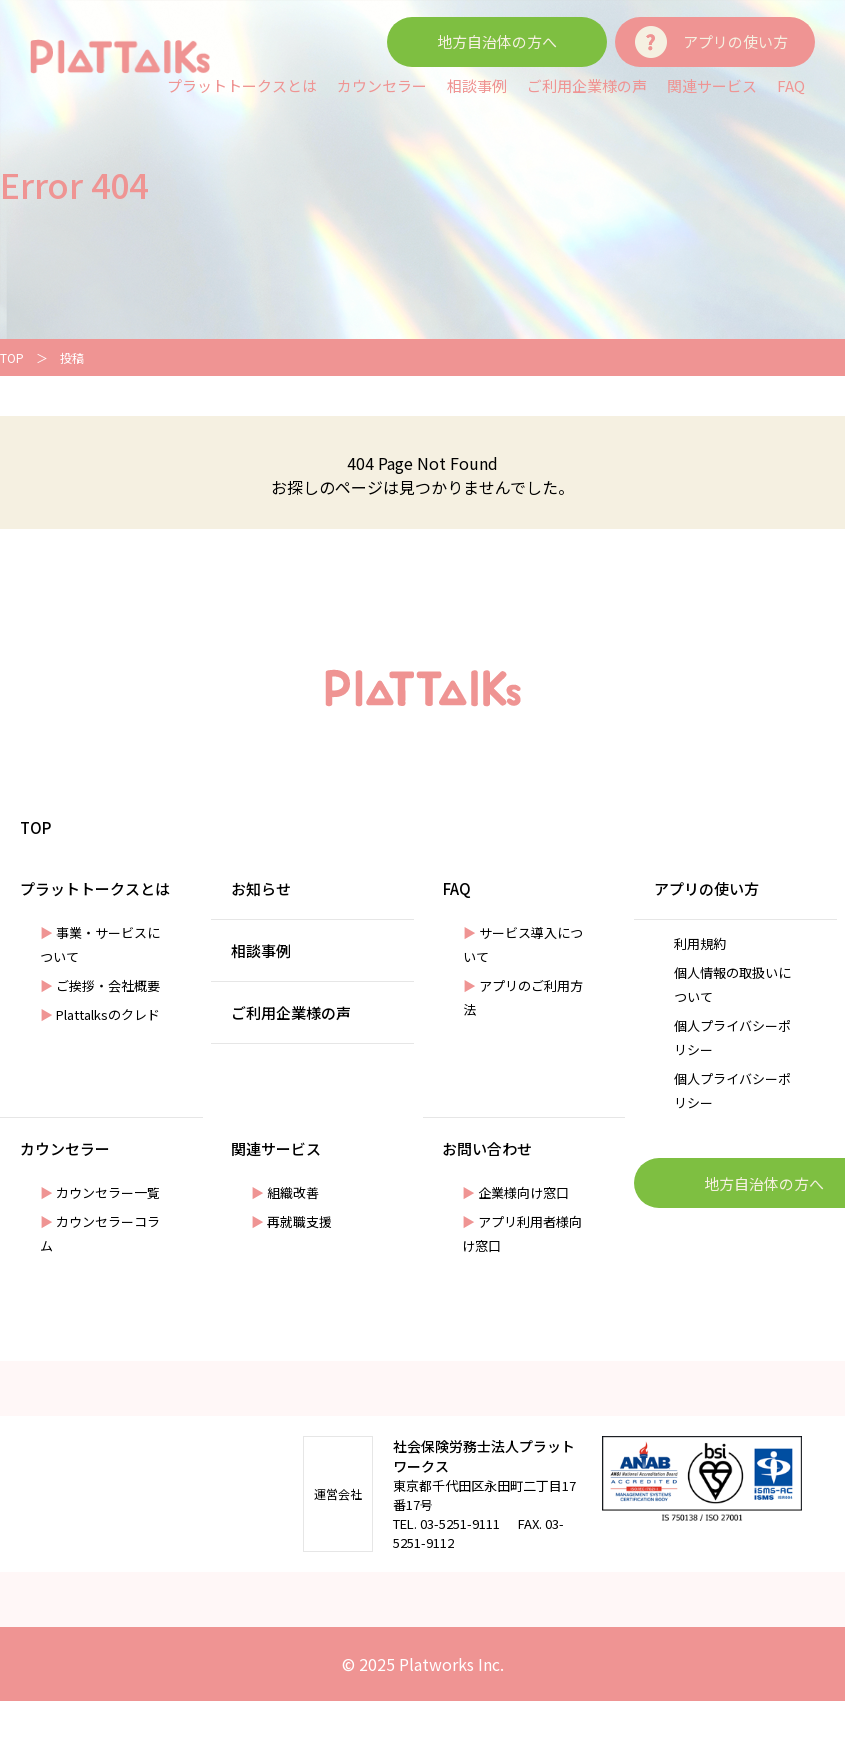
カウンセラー (382, 85)
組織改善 (285, 1192)
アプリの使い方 (735, 41)
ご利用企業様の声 (587, 85)
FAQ (791, 85)
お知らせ (261, 888)
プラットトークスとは (242, 85)
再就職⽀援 (291, 1221)
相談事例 (477, 85)
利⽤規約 (700, 943)
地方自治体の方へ (497, 41)
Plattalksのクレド (100, 1014)
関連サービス (712, 85)
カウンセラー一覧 (100, 1192)
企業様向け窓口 (515, 1192)
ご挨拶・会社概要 (100, 985)
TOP (12, 357)
